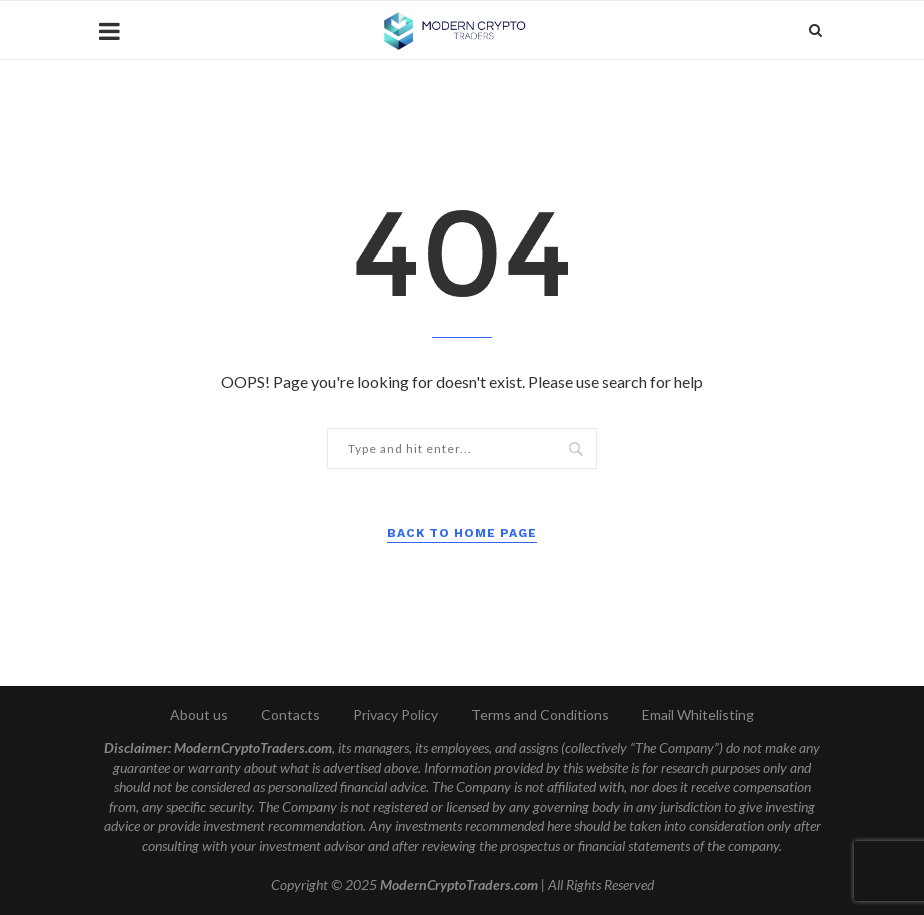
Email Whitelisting (698, 714)
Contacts (290, 714)
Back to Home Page (462, 533)
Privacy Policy (395, 714)
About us (199, 714)
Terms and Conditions (540, 714)
